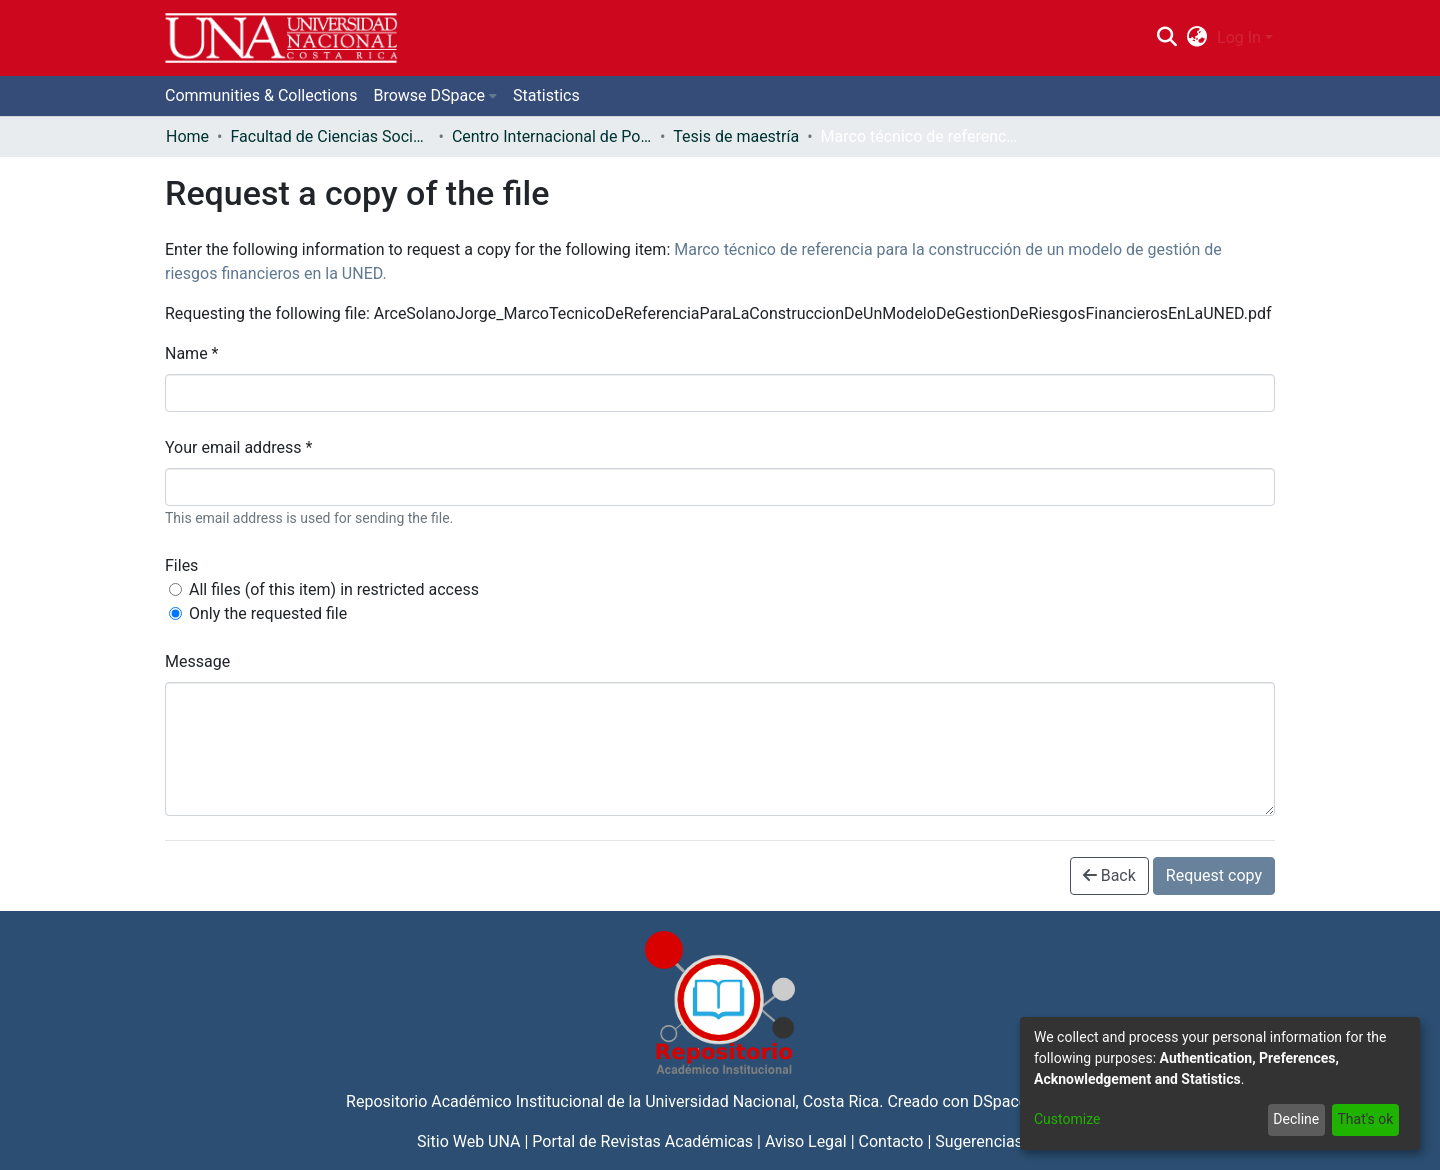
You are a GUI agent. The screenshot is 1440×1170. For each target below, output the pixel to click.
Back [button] (1109, 875)
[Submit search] (1166, 38)
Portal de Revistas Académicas (642, 1141)
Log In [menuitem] (1239, 37)
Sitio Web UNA (468, 1141)
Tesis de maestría (736, 136)
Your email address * (238, 447)
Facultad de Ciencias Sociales (330, 136)
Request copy (1214, 875)
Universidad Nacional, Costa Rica (762, 1101)
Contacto (891, 1141)
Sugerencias (979, 1141)
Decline (1296, 1119)
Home (187, 136)
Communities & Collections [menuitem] (261, 95)
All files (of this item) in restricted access (334, 589)
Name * (192, 353)
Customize (1067, 1119)
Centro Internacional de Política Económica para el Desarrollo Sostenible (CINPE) (552, 136)
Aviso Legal (806, 1141)
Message (197, 661)
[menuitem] (1197, 38)
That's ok (1365, 1119)
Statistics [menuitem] (546, 95)
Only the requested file (268, 613)
